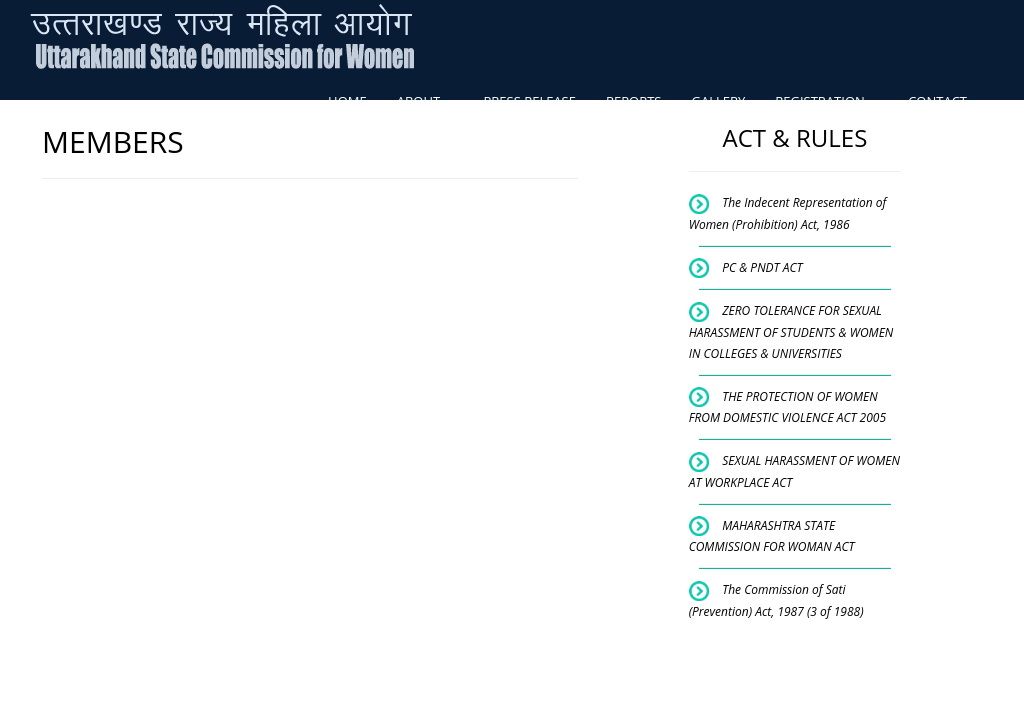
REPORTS (634, 101)
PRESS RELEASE (529, 101)
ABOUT (425, 101)
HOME (347, 101)
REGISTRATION (826, 101)
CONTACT (937, 101)
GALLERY (718, 101)
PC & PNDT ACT (762, 267)
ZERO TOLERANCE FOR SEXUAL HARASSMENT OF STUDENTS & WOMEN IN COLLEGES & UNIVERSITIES (791, 332)
